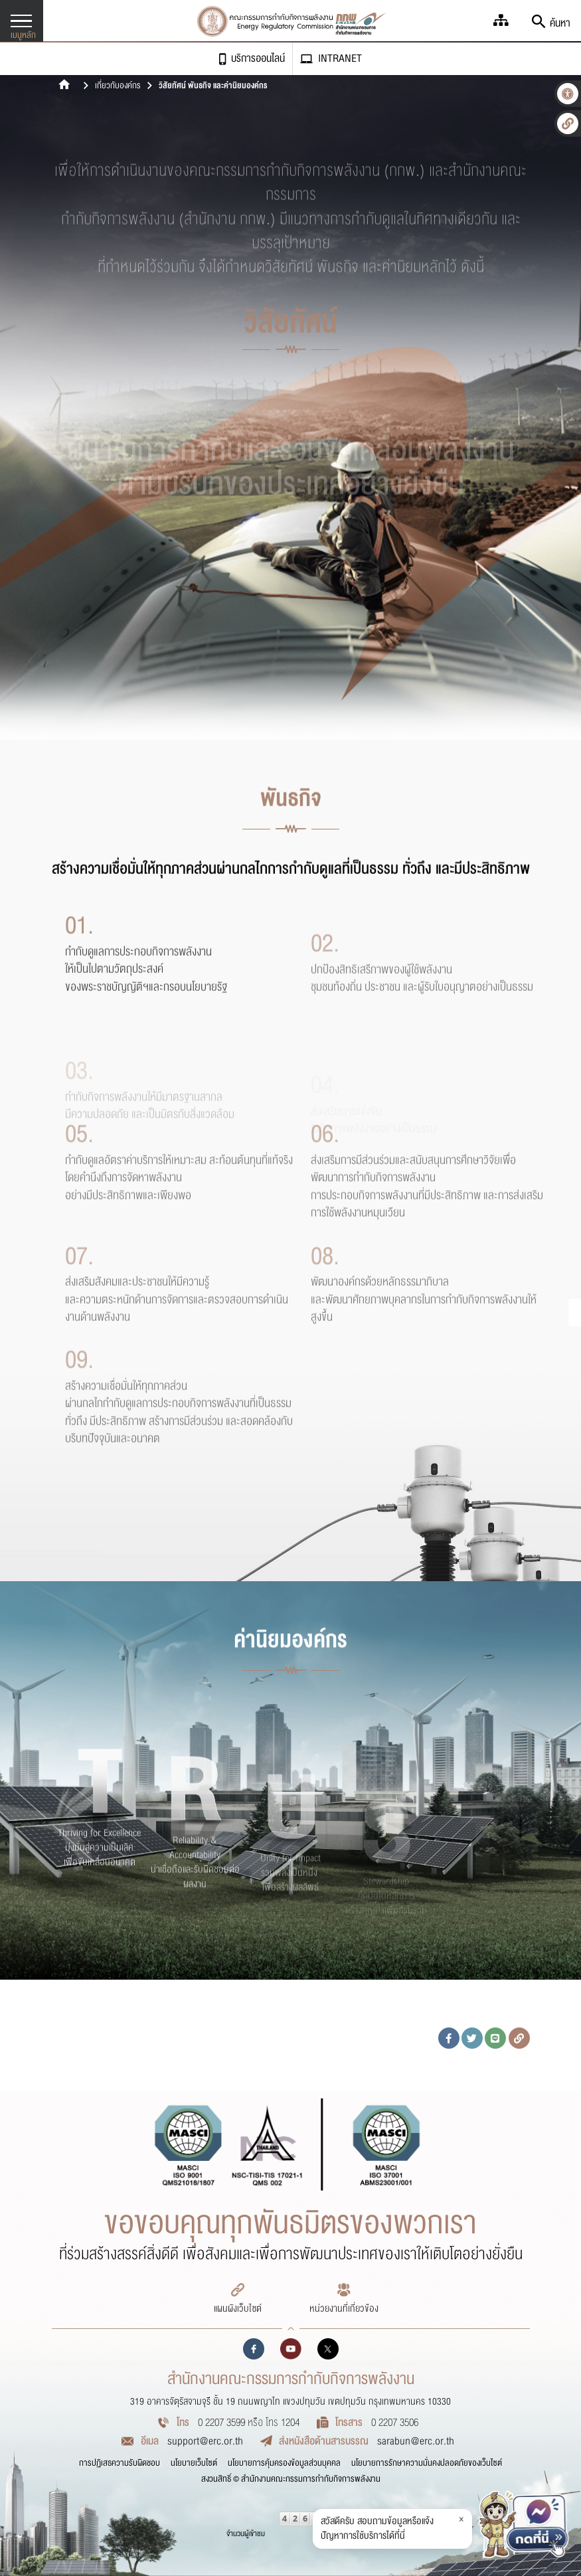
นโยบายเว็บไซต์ (194, 2463)
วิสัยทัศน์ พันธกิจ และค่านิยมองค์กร (213, 86)
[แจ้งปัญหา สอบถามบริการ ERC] (523, 2528)
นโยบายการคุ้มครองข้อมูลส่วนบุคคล (284, 2463)
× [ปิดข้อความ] (461, 2519)
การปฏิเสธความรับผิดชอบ (119, 2463)
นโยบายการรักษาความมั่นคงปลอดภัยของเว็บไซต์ (426, 2463)
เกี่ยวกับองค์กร (118, 86)
